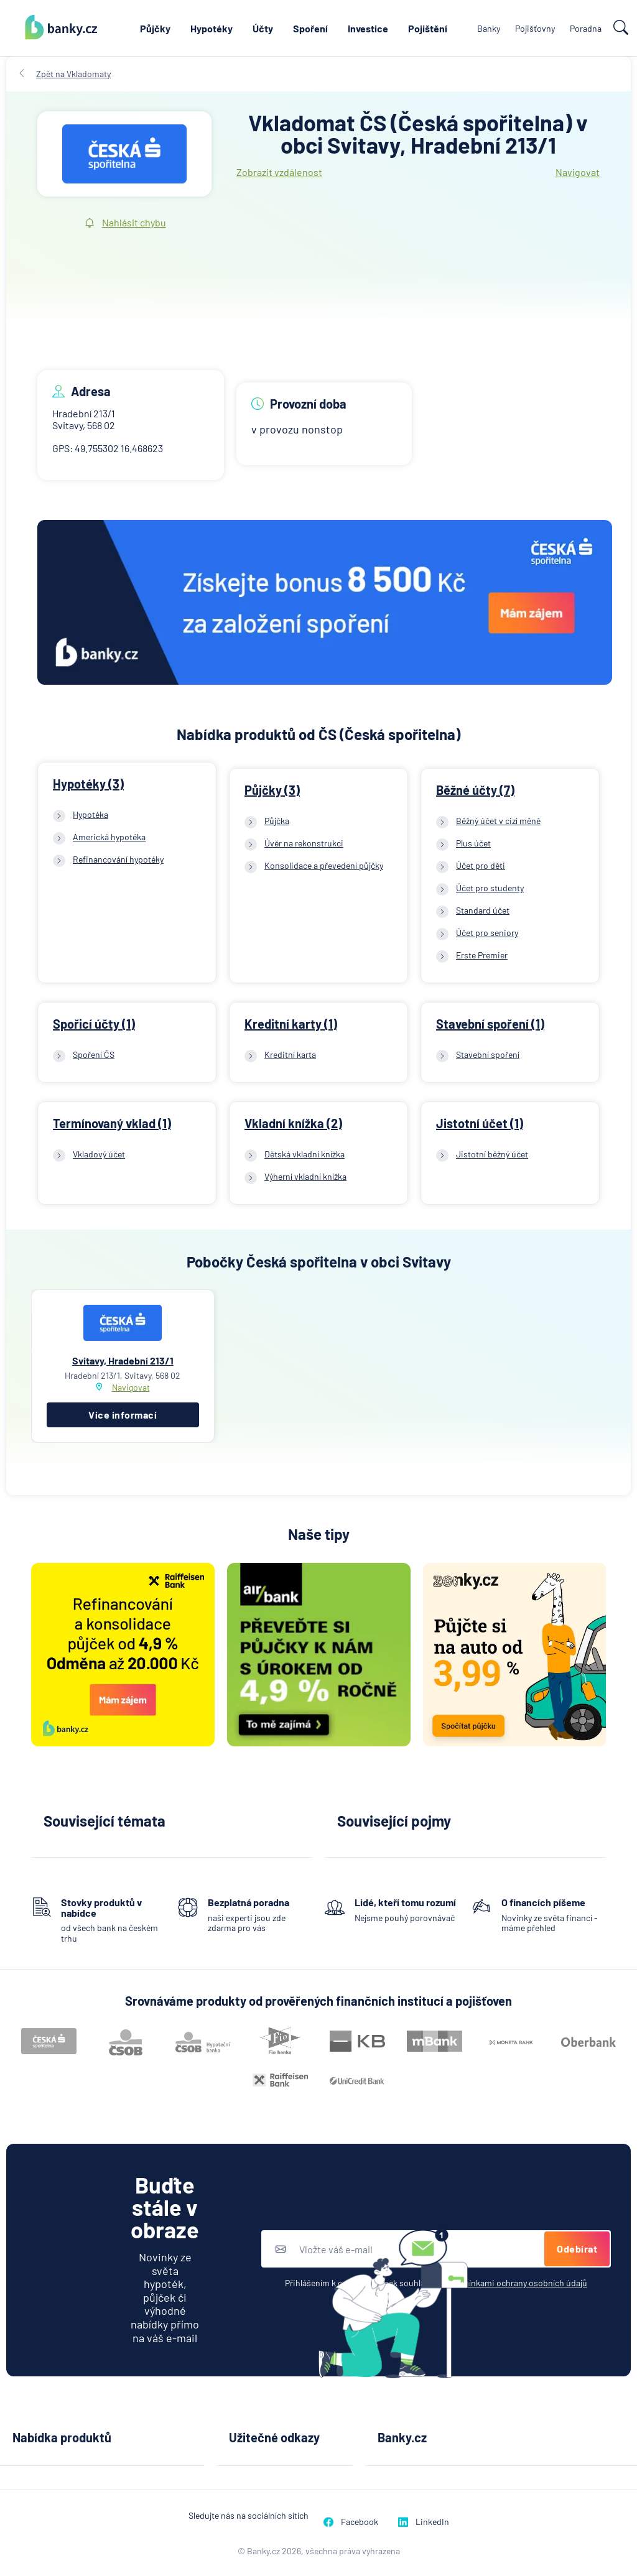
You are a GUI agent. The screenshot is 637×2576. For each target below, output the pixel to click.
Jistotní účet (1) (479, 1123)
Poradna (586, 28)
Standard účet (482, 910)
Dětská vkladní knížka (304, 1154)
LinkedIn (423, 2521)
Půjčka (276, 820)
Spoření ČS (93, 1054)
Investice (368, 28)
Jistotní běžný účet (492, 1154)
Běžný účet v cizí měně (498, 820)
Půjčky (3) (272, 790)
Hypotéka (90, 814)
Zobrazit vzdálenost (279, 172)
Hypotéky (211, 28)
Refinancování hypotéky (118, 859)
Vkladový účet (99, 1154)
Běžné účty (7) (475, 790)
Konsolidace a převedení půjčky (323, 865)
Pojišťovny (535, 28)
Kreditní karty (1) (290, 1023)
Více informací (122, 1414)
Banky (488, 28)
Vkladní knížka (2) (293, 1123)
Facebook (350, 2521)
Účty (263, 28)
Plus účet (473, 843)
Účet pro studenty (490, 888)
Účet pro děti (480, 865)
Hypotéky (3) (88, 783)
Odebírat (577, 2248)
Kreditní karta (290, 1054)
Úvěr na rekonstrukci (303, 843)
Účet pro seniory (487, 932)
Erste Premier (482, 955)
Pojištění (427, 28)
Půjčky (155, 28)
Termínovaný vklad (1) (112, 1123)
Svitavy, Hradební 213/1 (123, 1360)
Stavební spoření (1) (490, 1023)
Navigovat (578, 172)
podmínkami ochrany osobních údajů (517, 2282)
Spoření (310, 28)
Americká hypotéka (109, 837)
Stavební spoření (487, 1054)
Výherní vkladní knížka (305, 1176)
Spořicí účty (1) (94, 1023)
